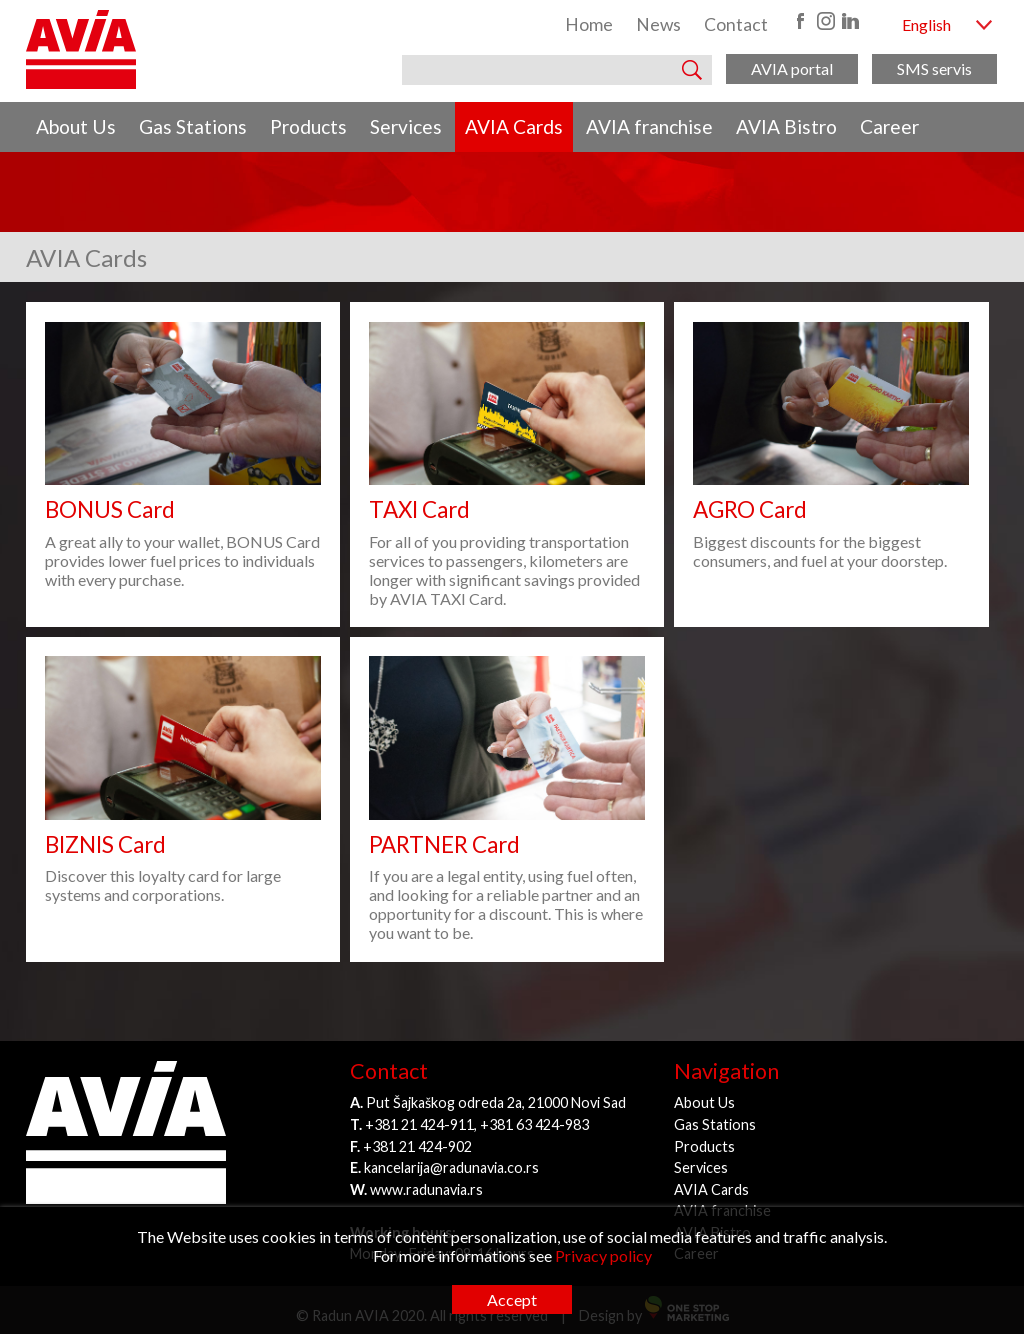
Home (589, 24)
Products (308, 126)
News (658, 24)
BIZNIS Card (105, 844)
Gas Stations (193, 126)
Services (406, 126)
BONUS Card (110, 509)
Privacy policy (603, 1255)
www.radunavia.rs (426, 1189)
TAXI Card (419, 509)
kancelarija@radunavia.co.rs (451, 1167)
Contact (736, 24)
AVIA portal (792, 68)
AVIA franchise (649, 126)
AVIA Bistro (786, 126)
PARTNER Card (444, 844)
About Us (76, 126)
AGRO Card (750, 509)
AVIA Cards (514, 126)
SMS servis (934, 68)
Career (889, 126)
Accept (512, 1299)
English (926, 24)
